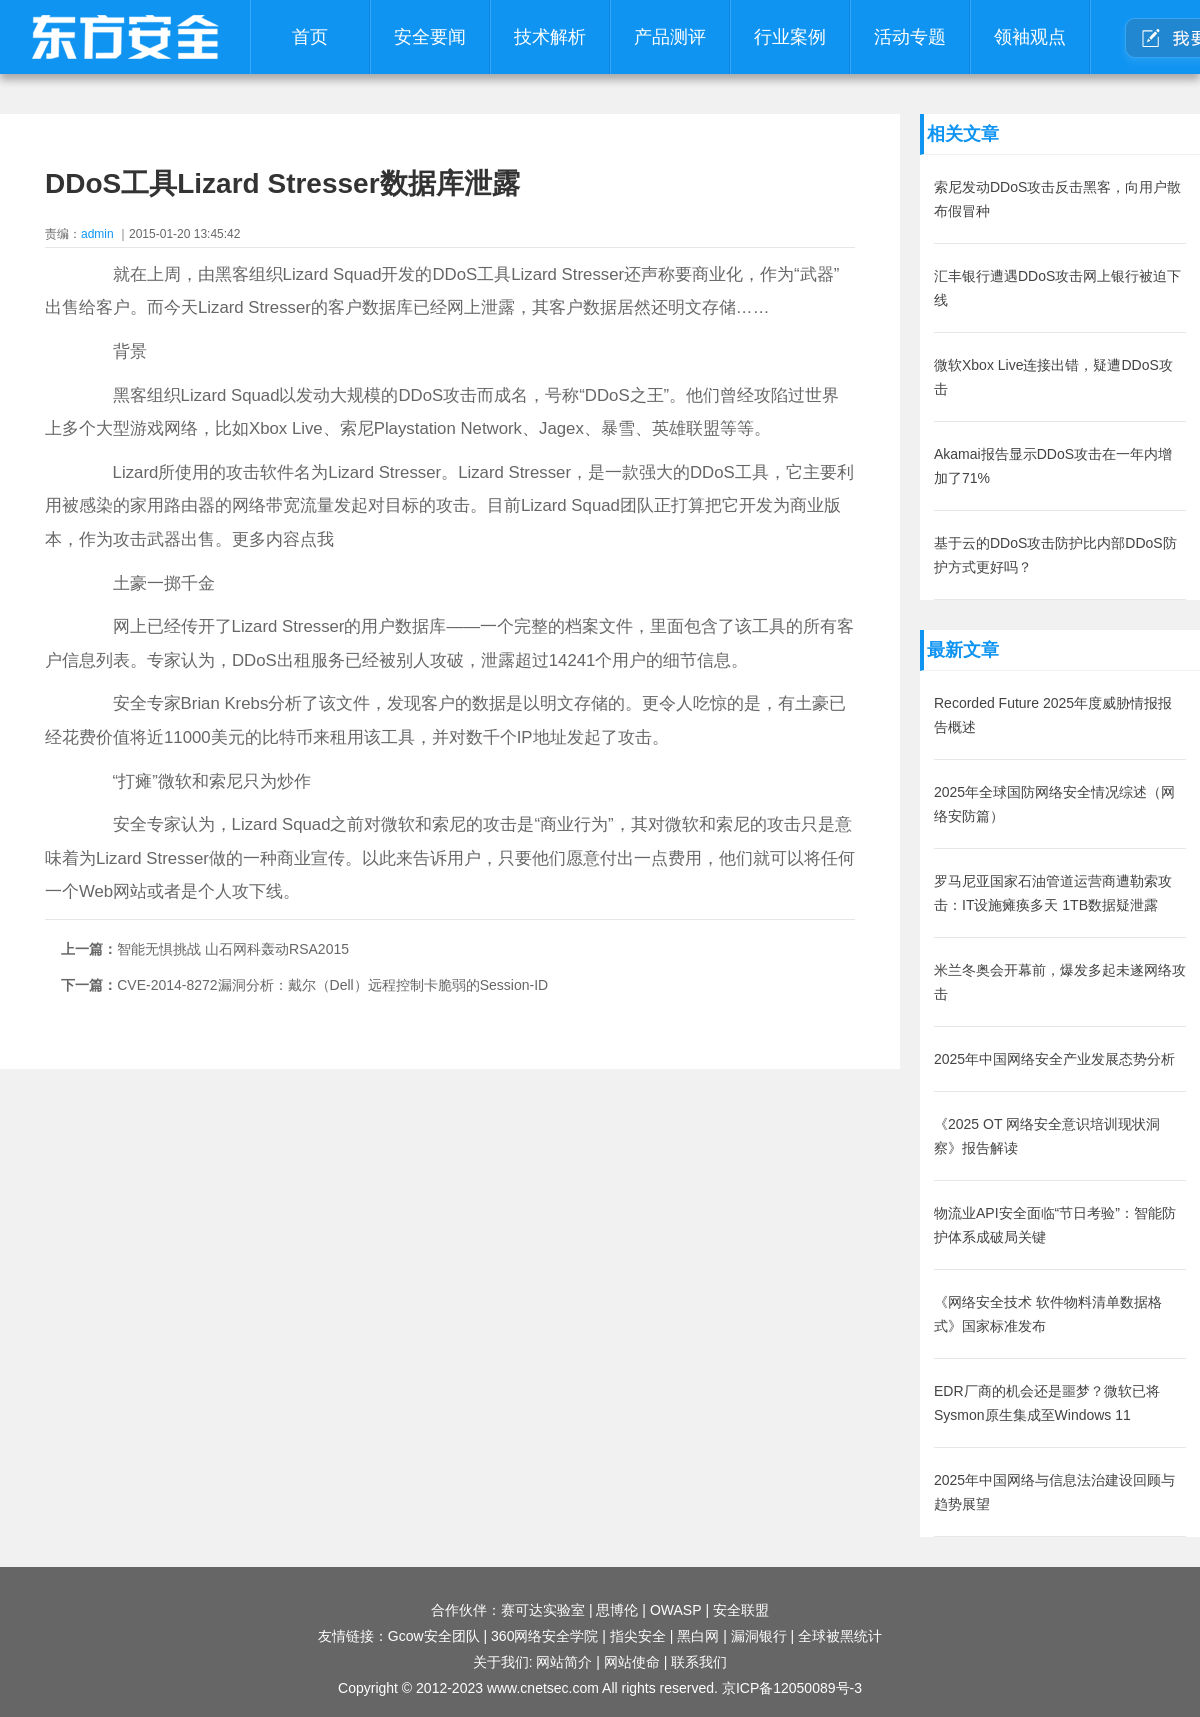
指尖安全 (638, 1636)
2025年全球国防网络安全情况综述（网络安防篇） (1054, 804)
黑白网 (698, 1636)
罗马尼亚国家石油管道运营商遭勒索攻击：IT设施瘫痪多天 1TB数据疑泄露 (1053, 893)
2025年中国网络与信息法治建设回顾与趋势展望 (1054, 1492)
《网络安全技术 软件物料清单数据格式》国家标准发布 (1048, 1314)
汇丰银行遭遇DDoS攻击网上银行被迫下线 (1057, 288)
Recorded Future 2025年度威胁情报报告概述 (1053, 715)
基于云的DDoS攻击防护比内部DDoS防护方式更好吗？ (1055, 555)
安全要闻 (430, 37)
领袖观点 (1030, 37)
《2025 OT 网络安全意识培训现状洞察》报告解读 (1047, 1136)
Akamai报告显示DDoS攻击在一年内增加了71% (1053, 466)
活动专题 (910, 37)
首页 (310, 37)
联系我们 (699, 1662)
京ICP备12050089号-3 (792, 1688)
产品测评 (670, 37)
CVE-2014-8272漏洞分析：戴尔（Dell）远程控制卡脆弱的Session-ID (332, 985)
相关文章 (963, 134)
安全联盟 (741, 1610)
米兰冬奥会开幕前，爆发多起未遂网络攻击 (1060, 982)
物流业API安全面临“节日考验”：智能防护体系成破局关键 (1055, 1225)
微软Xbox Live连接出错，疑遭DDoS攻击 (1053, 377)
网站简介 (564, 1662)
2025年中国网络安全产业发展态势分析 (1054, 1059)
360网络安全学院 (544, 1636)
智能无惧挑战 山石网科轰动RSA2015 (233, 949)
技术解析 (550, 37)
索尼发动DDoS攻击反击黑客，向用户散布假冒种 (1057, 199)
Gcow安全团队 (434, 1636)
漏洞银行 (759, 1636)
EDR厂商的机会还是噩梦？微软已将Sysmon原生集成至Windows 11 (1047, 1403)
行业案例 (790, 37)
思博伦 (617, 1610)
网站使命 (632, 1662)
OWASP (676, 1610)
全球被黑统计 (840, 1636)
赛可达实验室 (543, 1610)
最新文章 (963, 650)
